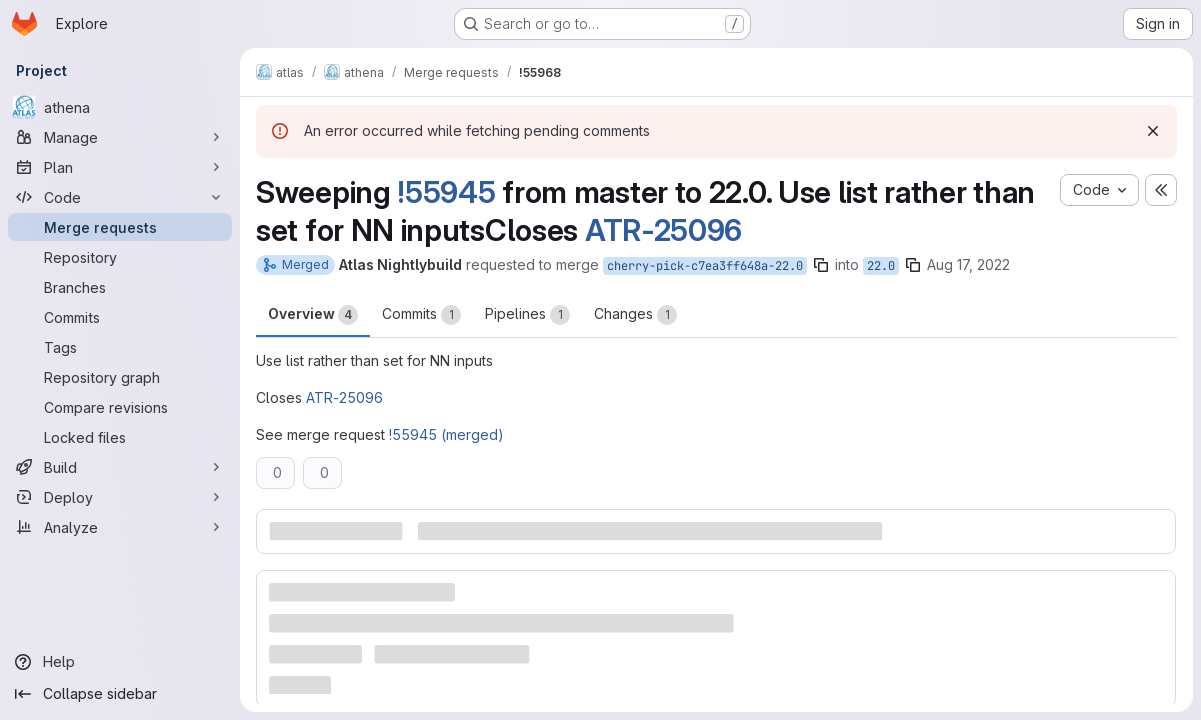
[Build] (120, 467)
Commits (421, 315)
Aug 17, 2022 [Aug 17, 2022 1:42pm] (968, 264)
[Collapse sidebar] (120, 694)
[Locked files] (120, 437)
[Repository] (120, 257)
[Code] (120, 197)
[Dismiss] (1153, 131)
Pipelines (527, 315)
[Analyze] (120, 527)
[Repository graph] (120, 377)
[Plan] (120, 167)
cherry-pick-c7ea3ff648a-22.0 (705, 266)
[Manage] (120, 137)
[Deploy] (120, 497)
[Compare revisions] (120, 407)
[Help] (120, 662)
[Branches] (120, 287)
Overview (313, 315)
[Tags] (120, 347)
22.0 (881, 266)
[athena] (120, 107)
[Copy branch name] (821, 265)
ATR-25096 (663, 230)
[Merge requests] (120, 227)
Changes (635, 315)
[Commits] (120, 317)
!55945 (446, 192)
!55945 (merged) (446, 434)
